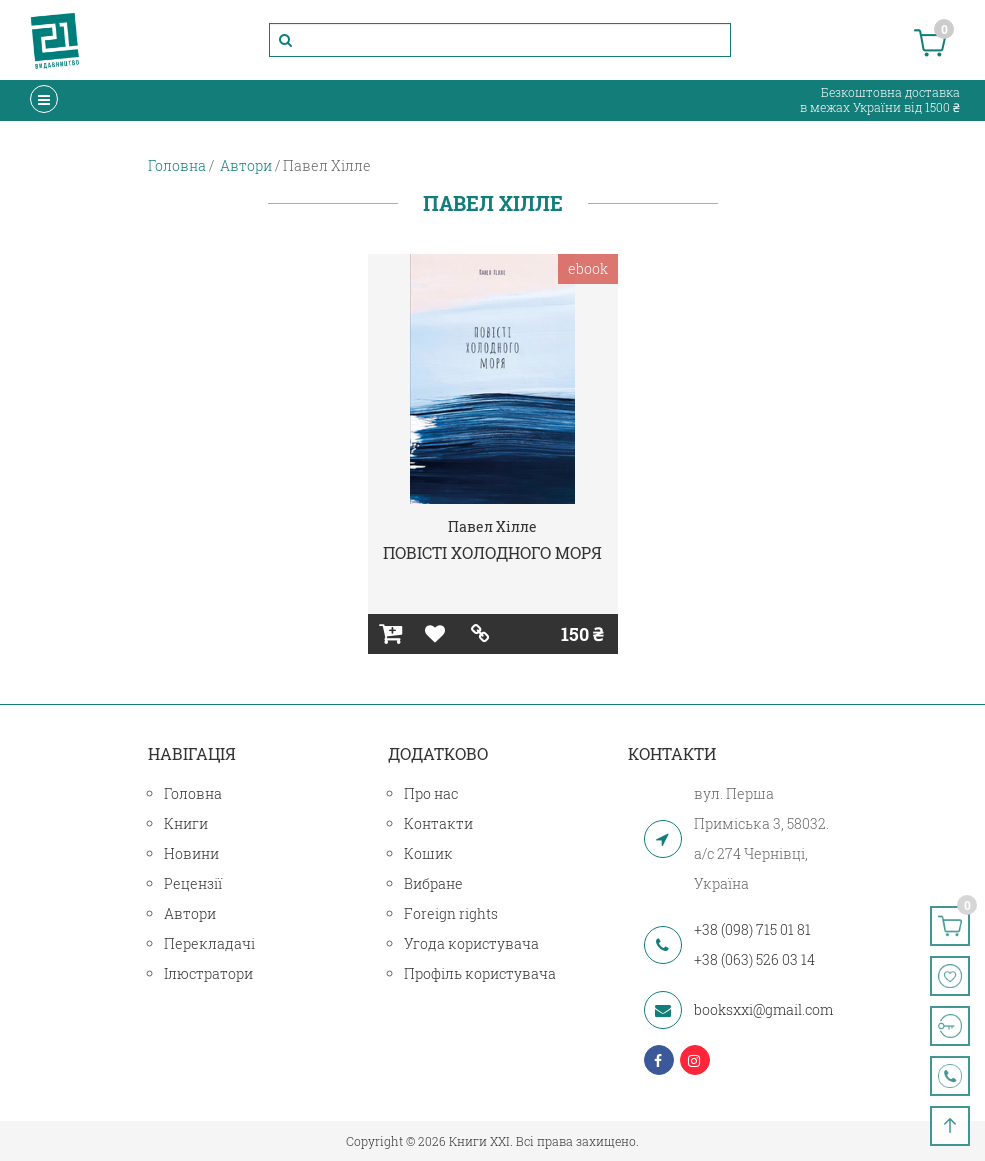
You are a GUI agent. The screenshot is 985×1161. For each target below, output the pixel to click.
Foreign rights (451, 913)
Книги (186, 823)
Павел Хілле (492, 526)
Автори (190, 913)
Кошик (428, 853)
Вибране (433, 883)
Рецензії (193, 883)
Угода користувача (471, 943)
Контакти (438, 823)
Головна (193, 793)
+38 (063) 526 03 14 (754, 959)
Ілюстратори (208, 973)
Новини (191, 853)
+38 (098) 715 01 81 (752, 929)
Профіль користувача (480, 973)
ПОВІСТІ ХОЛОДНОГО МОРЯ (492, 552)
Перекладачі (209, 943)
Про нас (431, 793)
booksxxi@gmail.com (763, 1009)
